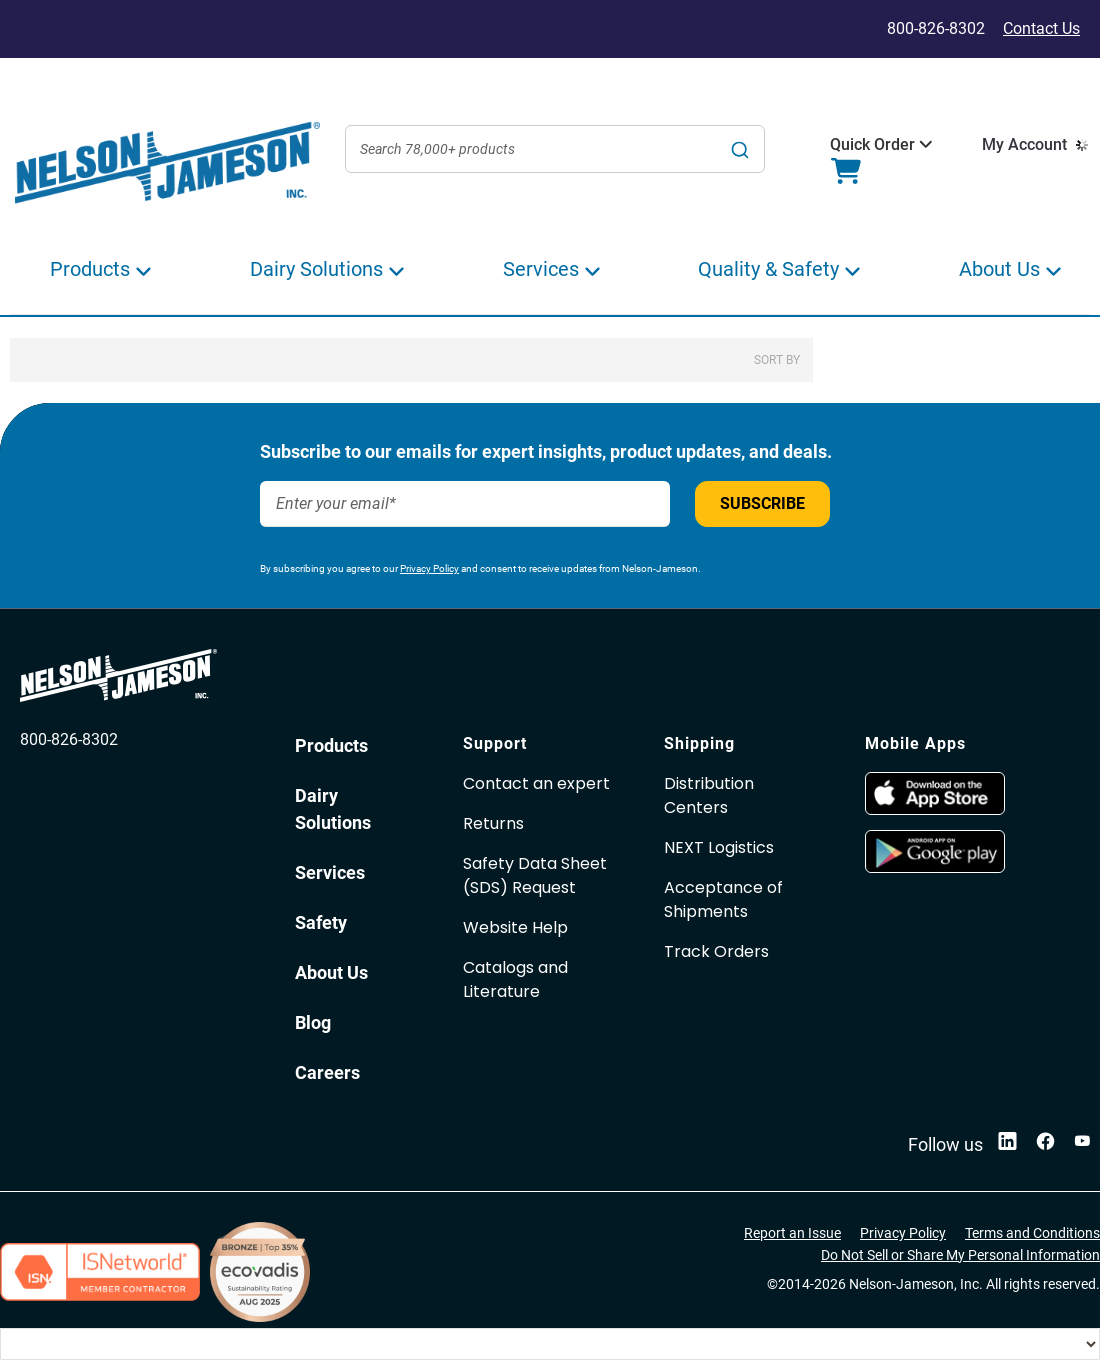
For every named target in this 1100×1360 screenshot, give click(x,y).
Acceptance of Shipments (723, 899)
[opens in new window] (935, 809)
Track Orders (716, 951)
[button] (872, 145)
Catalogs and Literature (515, 979)
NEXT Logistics (719, 847)
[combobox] (555, 149)
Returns (493, 823)
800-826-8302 (69, 739)
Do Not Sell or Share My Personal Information (960, 1255)
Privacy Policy (429, 568)
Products (331, 745)
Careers (327, 1072)
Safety (321, 922)
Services (330, 872)
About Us (331, 972)
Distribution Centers (709, 795)
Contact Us (1041, 28)
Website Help (515, 927)
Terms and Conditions (1032, 1233)
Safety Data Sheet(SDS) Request (535, 875)
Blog (313, 1022)
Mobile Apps (915, 743)
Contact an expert (536, 783)
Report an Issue (792, 1233)
